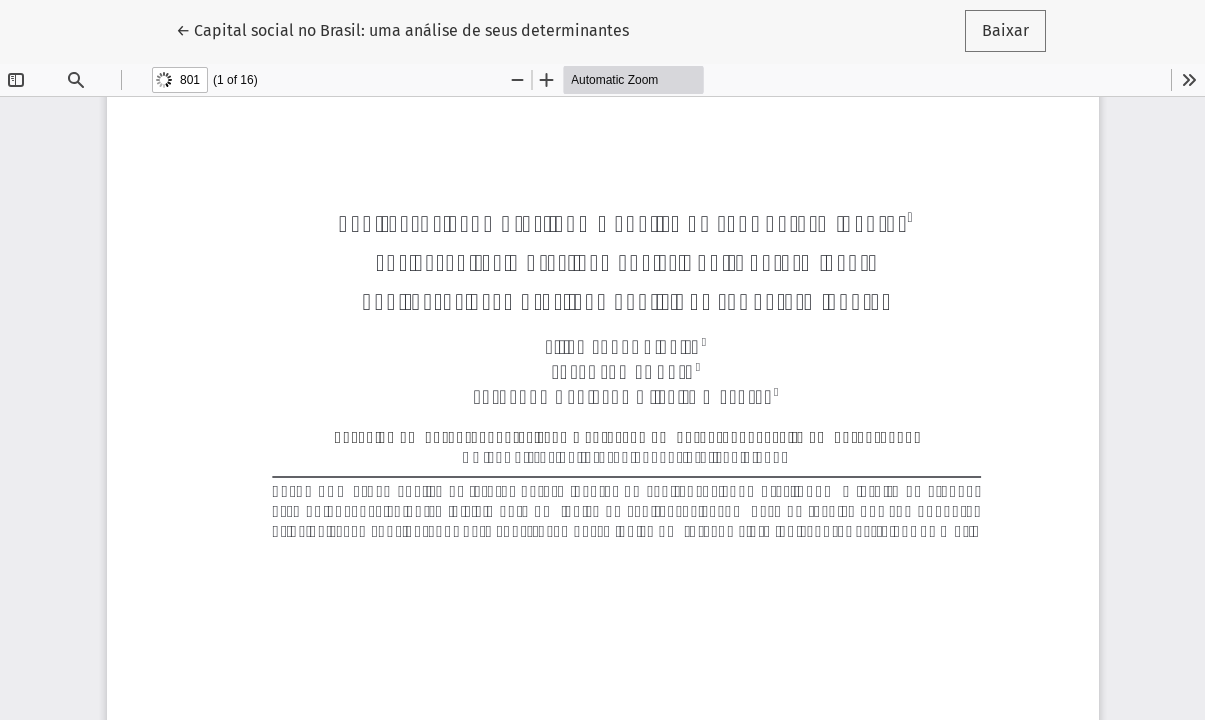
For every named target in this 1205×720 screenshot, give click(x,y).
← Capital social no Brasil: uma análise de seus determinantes (402, 29)
